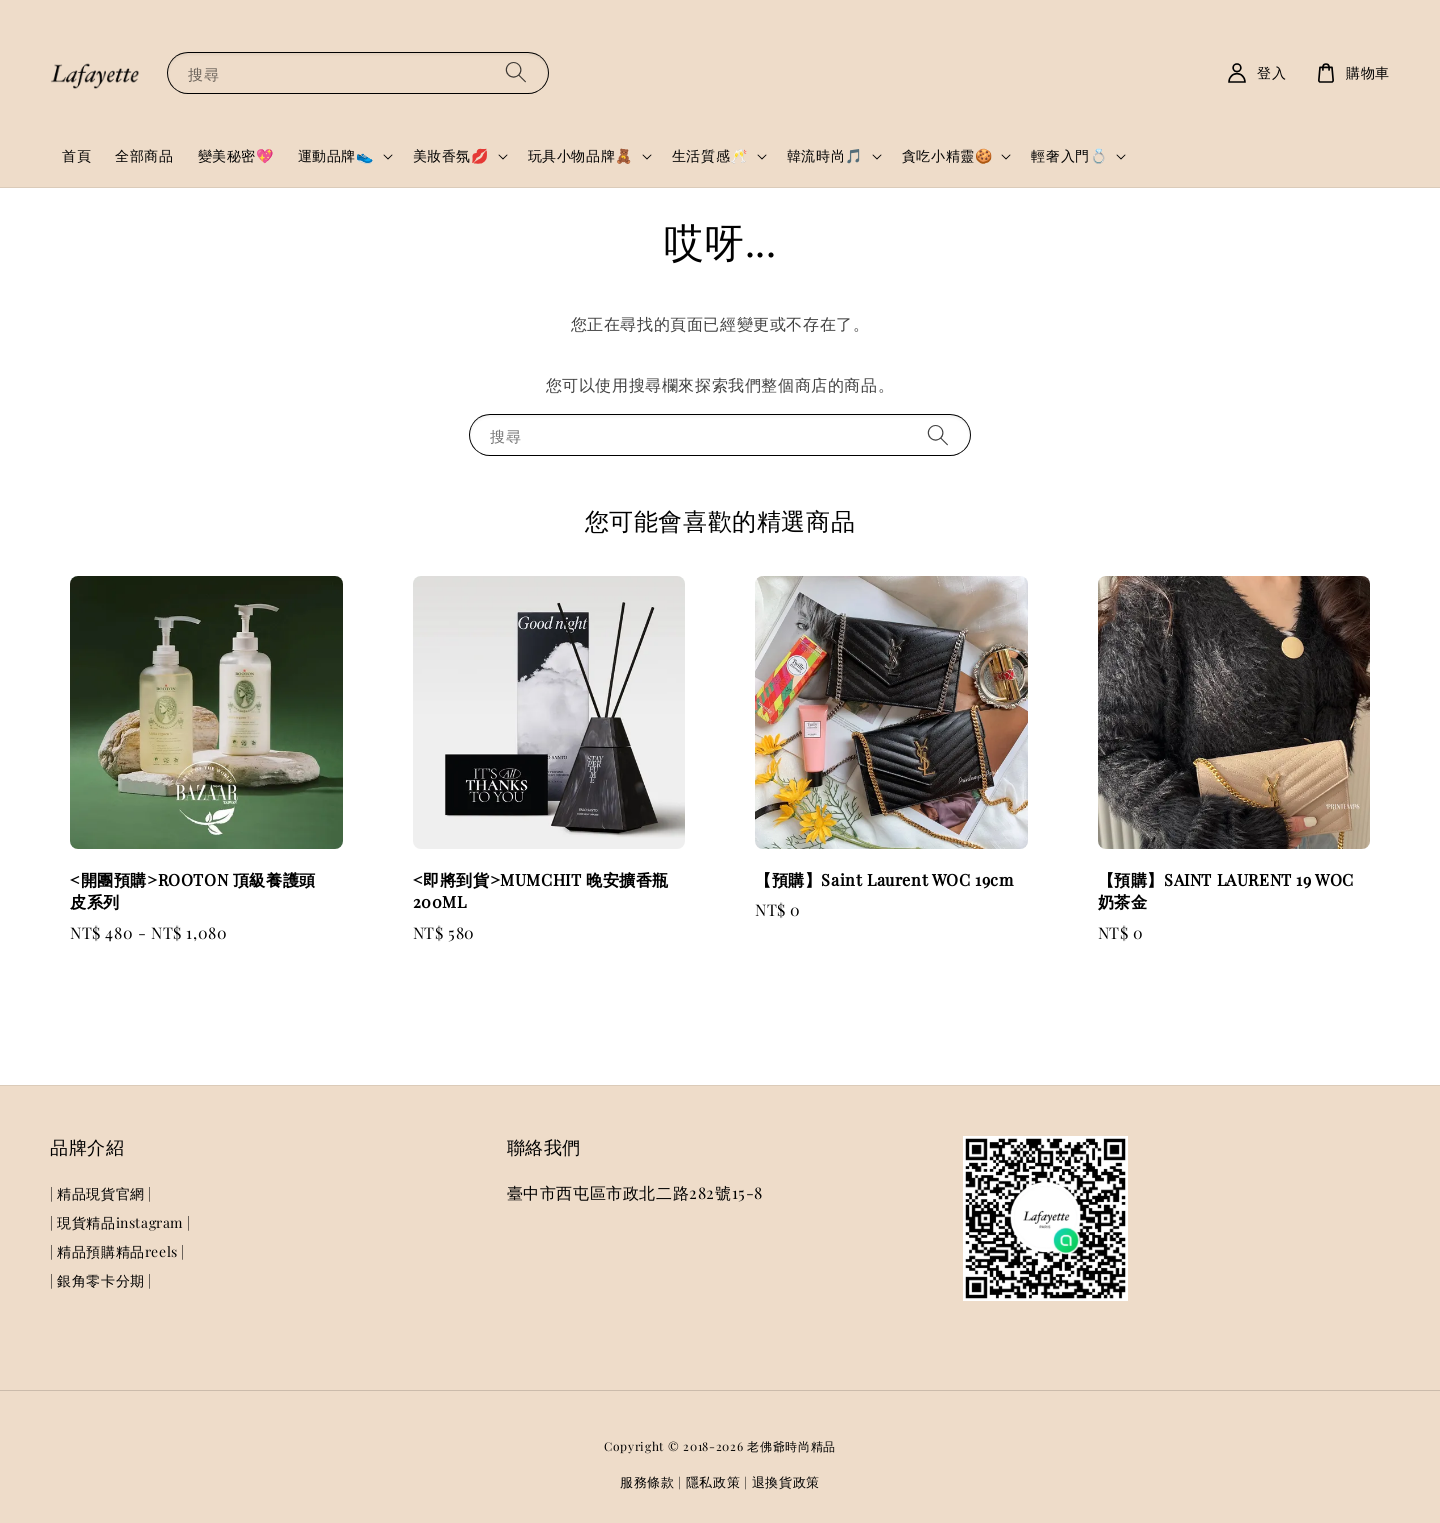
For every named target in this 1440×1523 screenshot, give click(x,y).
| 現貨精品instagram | (120, 1222)
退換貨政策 (786, 1481)
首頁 (76, 155)
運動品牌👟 (336, 156)
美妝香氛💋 (451, 156)
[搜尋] (516, 72)
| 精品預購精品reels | (117, 1251)
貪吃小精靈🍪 (947, 156)
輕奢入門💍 (1069, 156)
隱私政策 (713, 1481)
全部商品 (144, 155)
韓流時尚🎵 (825, 156)
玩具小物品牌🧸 (580, 156)
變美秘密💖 (236, 155)
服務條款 (647, 1481)
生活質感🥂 (710, 156)
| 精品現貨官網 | (101, 1194)
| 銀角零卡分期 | (101, 1280)
